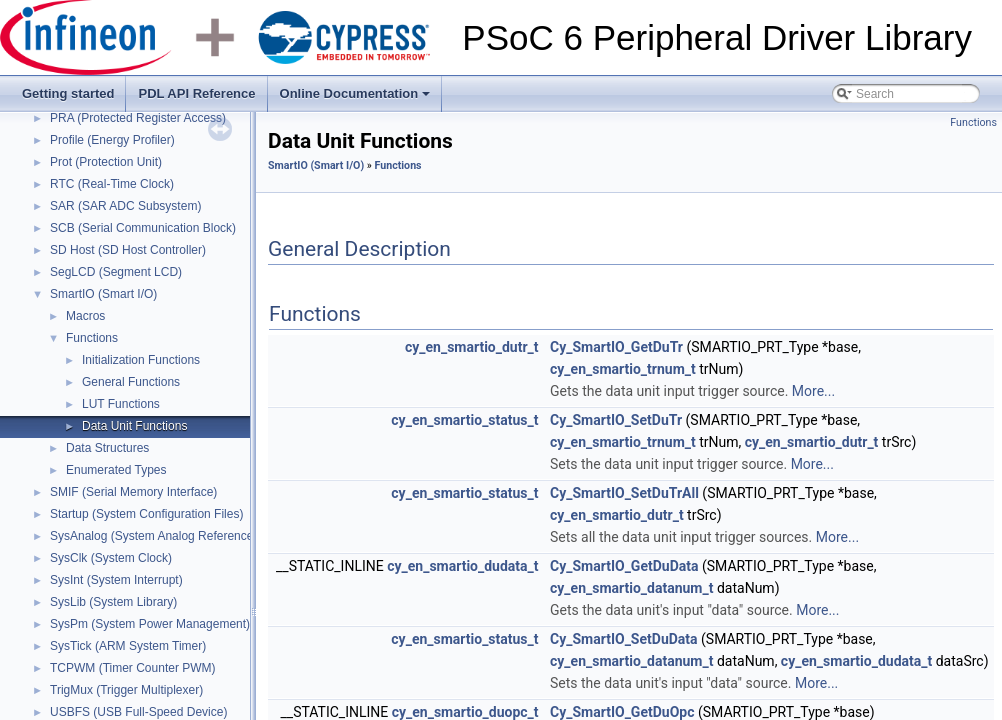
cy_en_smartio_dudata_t (462, 566)
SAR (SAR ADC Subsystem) (125, 206)
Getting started (68, 93)
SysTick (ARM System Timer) (128, 646)
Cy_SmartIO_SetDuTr (616, 420)
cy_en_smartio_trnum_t (623, 369)
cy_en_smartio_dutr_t (472, 347)
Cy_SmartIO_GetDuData (624, 566)
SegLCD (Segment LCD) (116, 272)
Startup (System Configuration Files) (146, 514)
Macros (85, 316)
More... (813, 391)
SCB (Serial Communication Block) (143, 228)
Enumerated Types (116, 470)
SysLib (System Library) (113, 602)
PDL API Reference (196, 93)
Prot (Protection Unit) (106, 162)
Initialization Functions (141, 360)
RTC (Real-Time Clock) (112, 184)
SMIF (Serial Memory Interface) (133, 492)
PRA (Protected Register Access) (138, 118)
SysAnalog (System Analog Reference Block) (170, 536)
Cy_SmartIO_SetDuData (624, 639)
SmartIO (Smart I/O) (103, 294)
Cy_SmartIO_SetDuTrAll (624, 493)
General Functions (131, 382)
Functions (92, 338)
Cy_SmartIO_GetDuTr (616, 347)
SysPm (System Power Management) (150, 624)
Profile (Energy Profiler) (112, 140)
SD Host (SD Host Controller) (128, 250)
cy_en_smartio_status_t (464, 420)
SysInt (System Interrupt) (116, 580)
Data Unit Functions (134, 426)
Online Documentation (357, 99)
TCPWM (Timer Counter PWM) (133, 668)
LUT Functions (121, 404)
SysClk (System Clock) (111, 558)
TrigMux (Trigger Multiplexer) (126, 690)
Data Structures (107, 448)
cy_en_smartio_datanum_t (631, 588)
